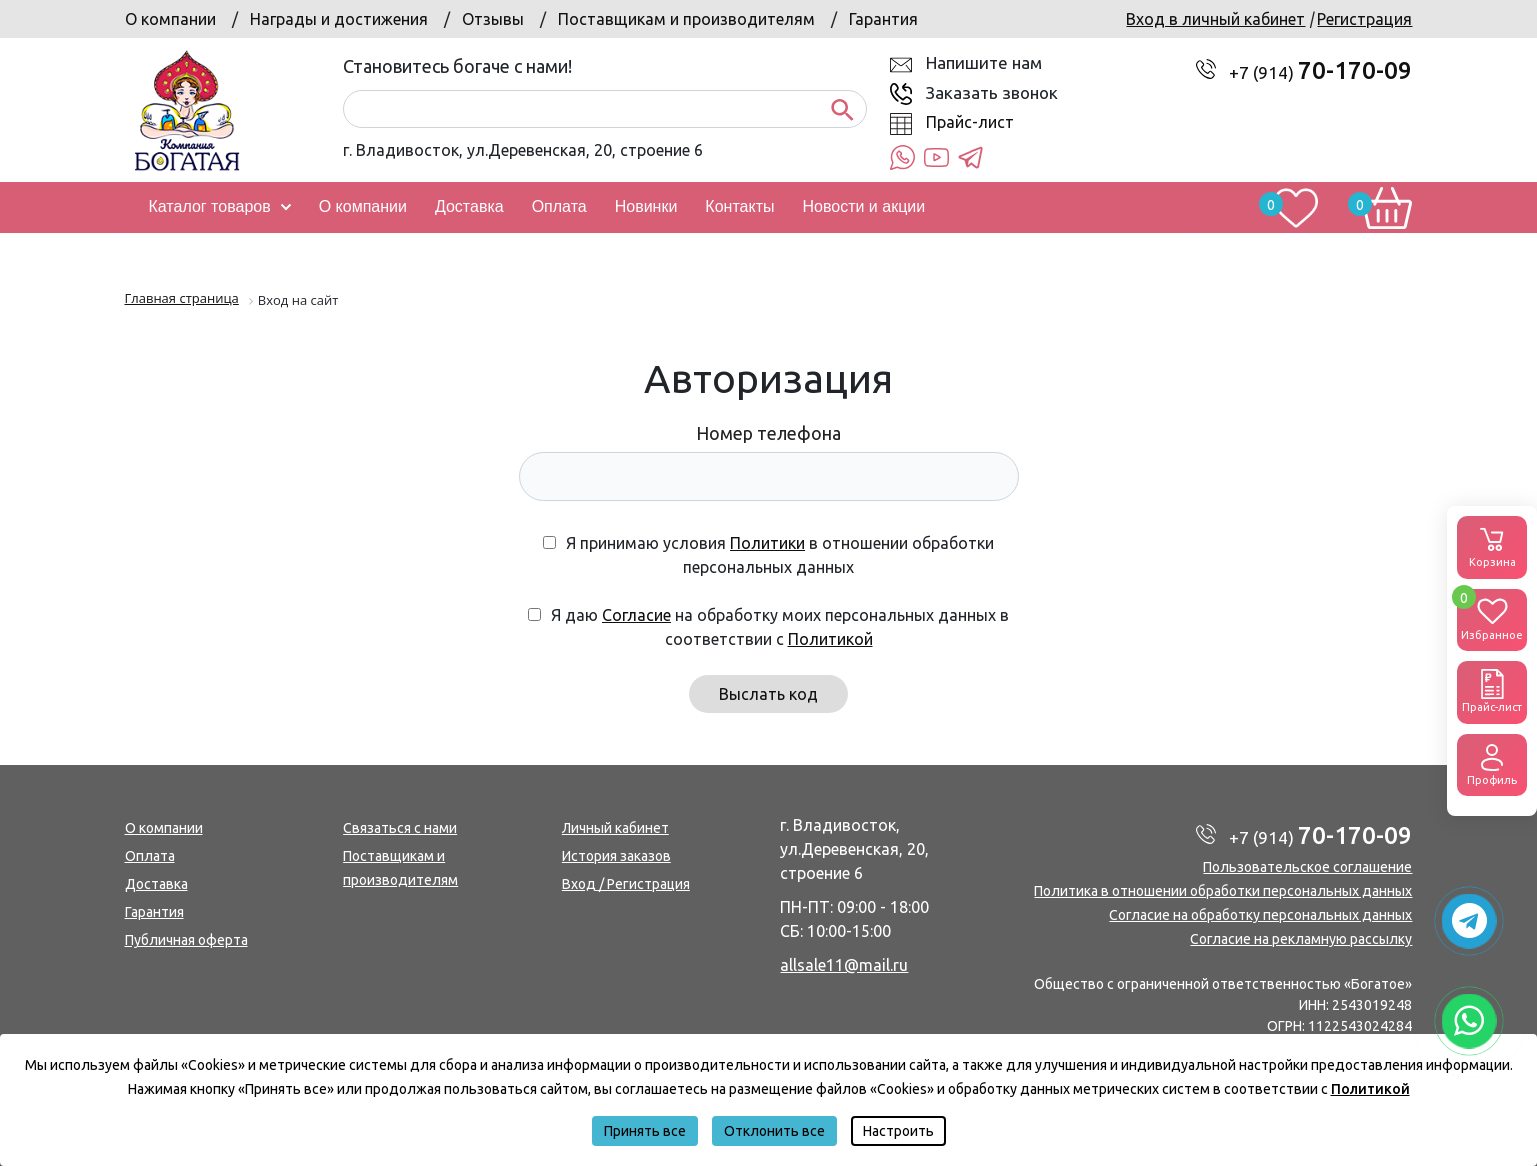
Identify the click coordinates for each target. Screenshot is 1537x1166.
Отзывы (493, 19)
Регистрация (1364, 19)
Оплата (150, 856)
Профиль (1492, 764)
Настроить (898, 1131)
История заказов (616, 856)
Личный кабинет (615, 828)
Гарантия (883, 19)
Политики (767, 543)
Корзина (1492, 546)
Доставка (156, 884)
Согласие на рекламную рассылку (1301, 939)
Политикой (830, 639)
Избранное (1492, 615)
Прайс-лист (970, 122)
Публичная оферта (186, 940)
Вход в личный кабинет (1215, 19)
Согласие (636, 615)
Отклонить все (774, 1131)
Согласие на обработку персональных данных (1260, 915)
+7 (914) (1320, 72)
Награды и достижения (339, 19)
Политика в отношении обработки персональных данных (1223, 891)
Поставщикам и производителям (686, 19)
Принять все (645, 1131)
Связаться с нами (400, 828)
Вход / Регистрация (626, 884)
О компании (170, 19)
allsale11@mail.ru (844, 965)
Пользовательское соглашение (1307, 867)
